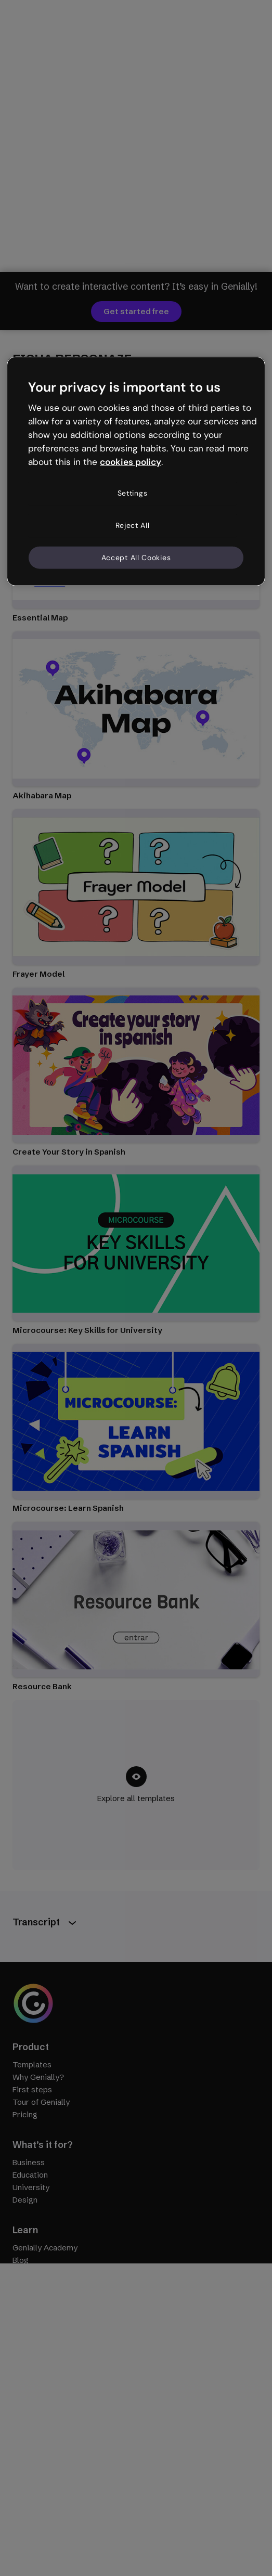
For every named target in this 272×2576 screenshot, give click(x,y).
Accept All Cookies (136, 557)
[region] (136, 471)
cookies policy (130, 461)
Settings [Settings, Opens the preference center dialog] (133, 493)
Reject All (132, 525)
